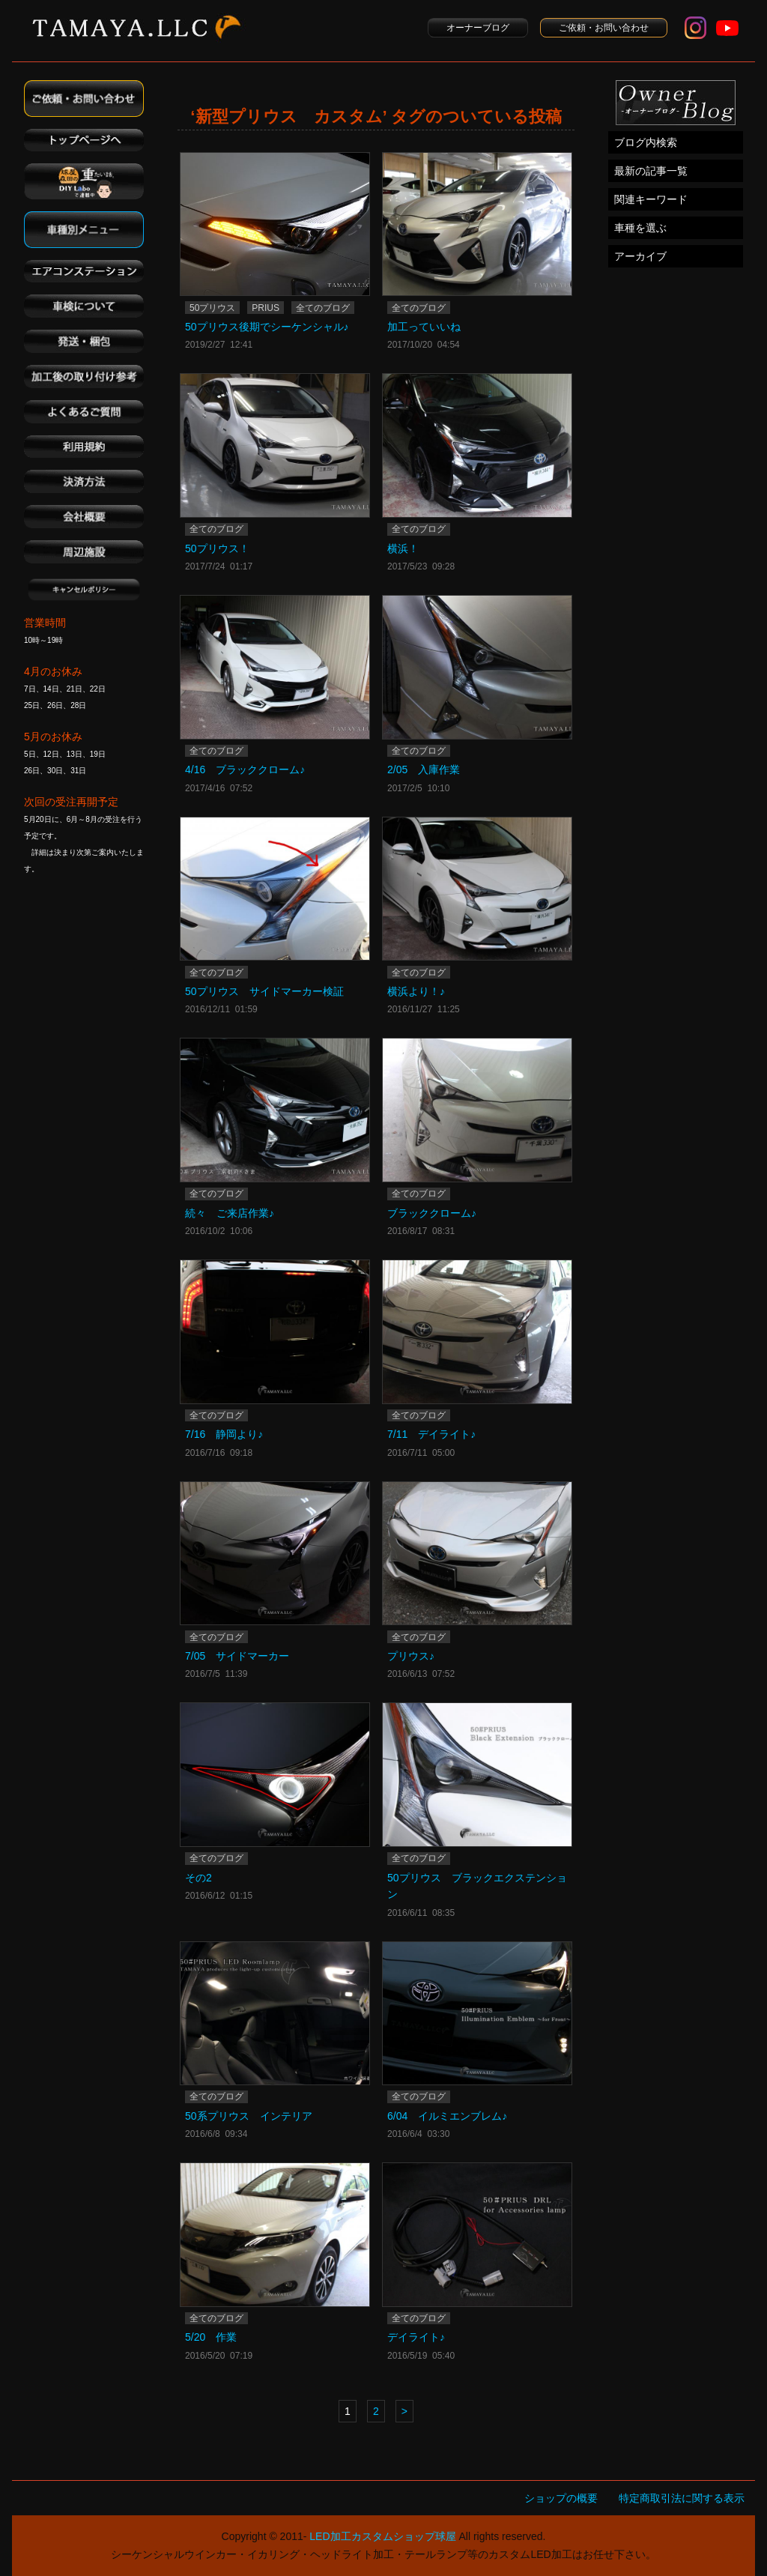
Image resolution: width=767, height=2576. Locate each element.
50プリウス (212, 308)
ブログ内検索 (645, 142)
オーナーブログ (477, 27)
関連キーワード (651, 199)
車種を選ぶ (640, 228)
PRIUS (265, 308)
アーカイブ (640, 256)
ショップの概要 (561, 2498)
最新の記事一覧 (651, 171)
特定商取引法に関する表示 (682, 2498)
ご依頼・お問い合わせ (604, 27)
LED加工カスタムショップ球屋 (382, 2536)
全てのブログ (323, 308)
